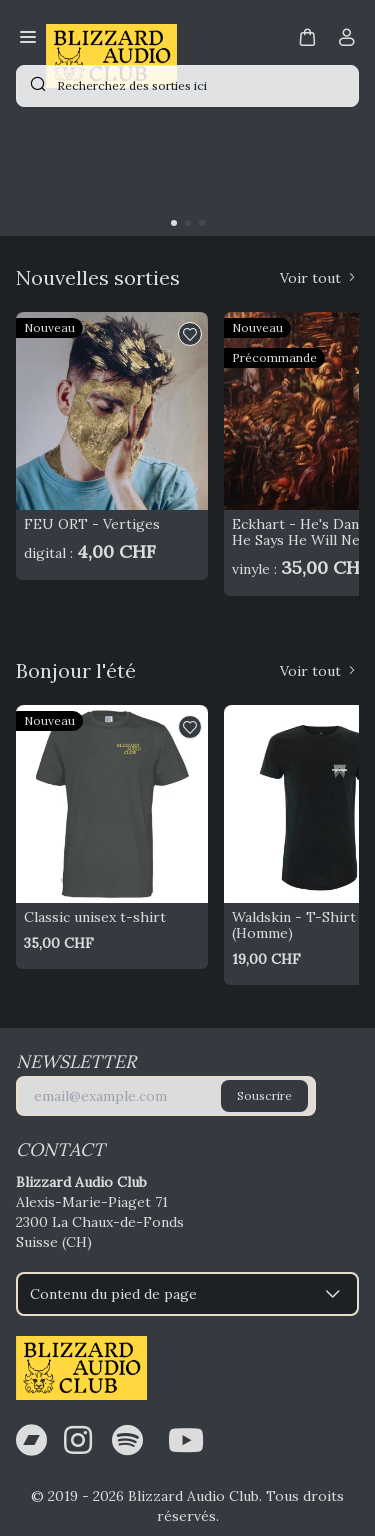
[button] (307, 36)
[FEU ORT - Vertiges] (112, 410)
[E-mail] (166, 1096)
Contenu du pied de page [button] (187, 1294)
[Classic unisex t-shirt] (112, 803)
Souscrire (264, 1095)
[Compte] (347, 41)
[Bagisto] (111, 39)
